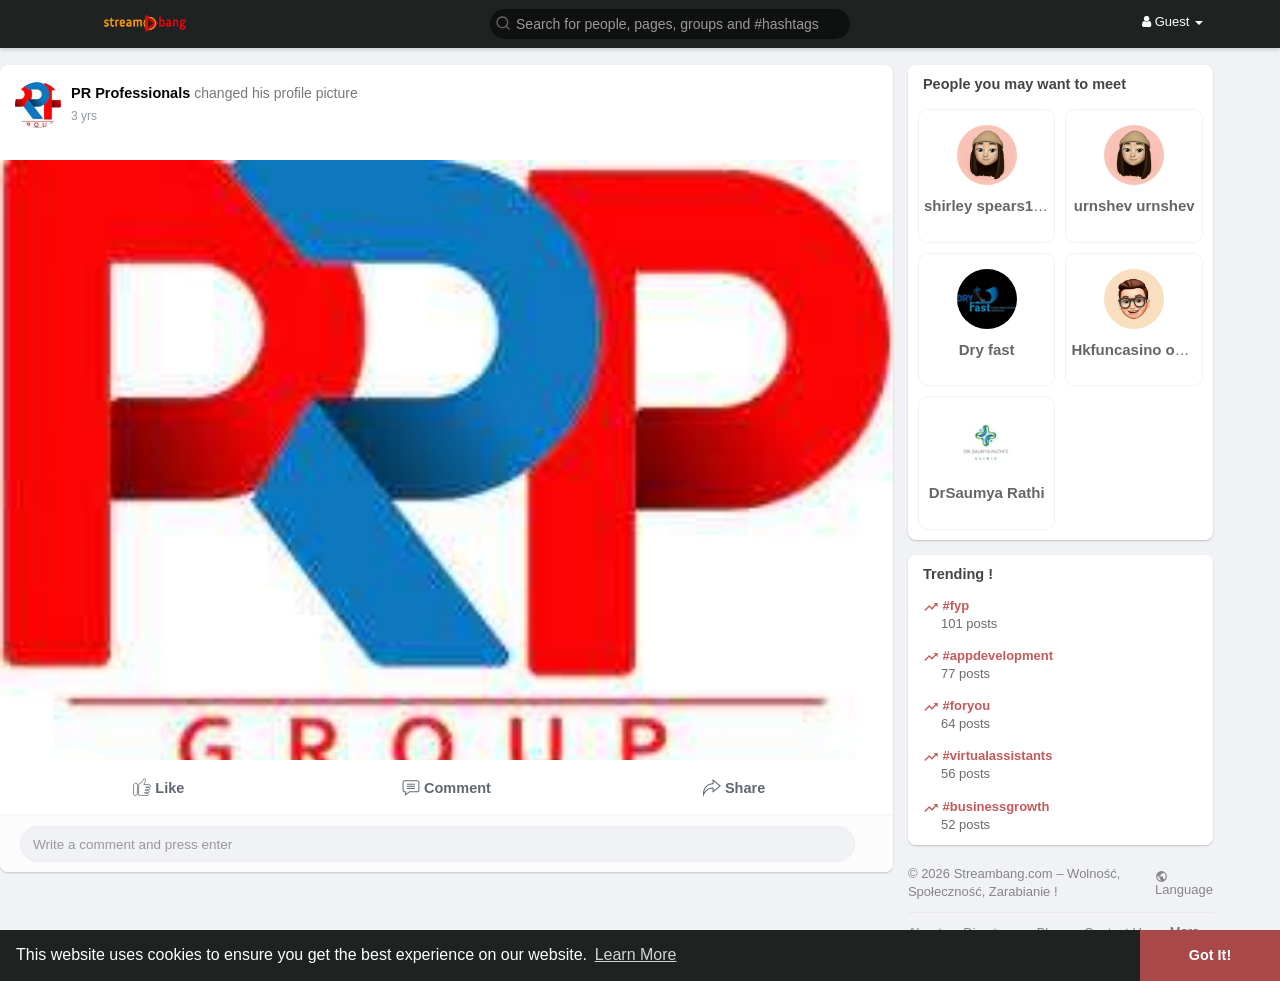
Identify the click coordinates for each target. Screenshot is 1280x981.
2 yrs (84, 116)
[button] (670, 22)
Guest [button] (1172, 21)
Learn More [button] (636, 954)
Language (1184, 883)
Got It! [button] (1210, 955)
